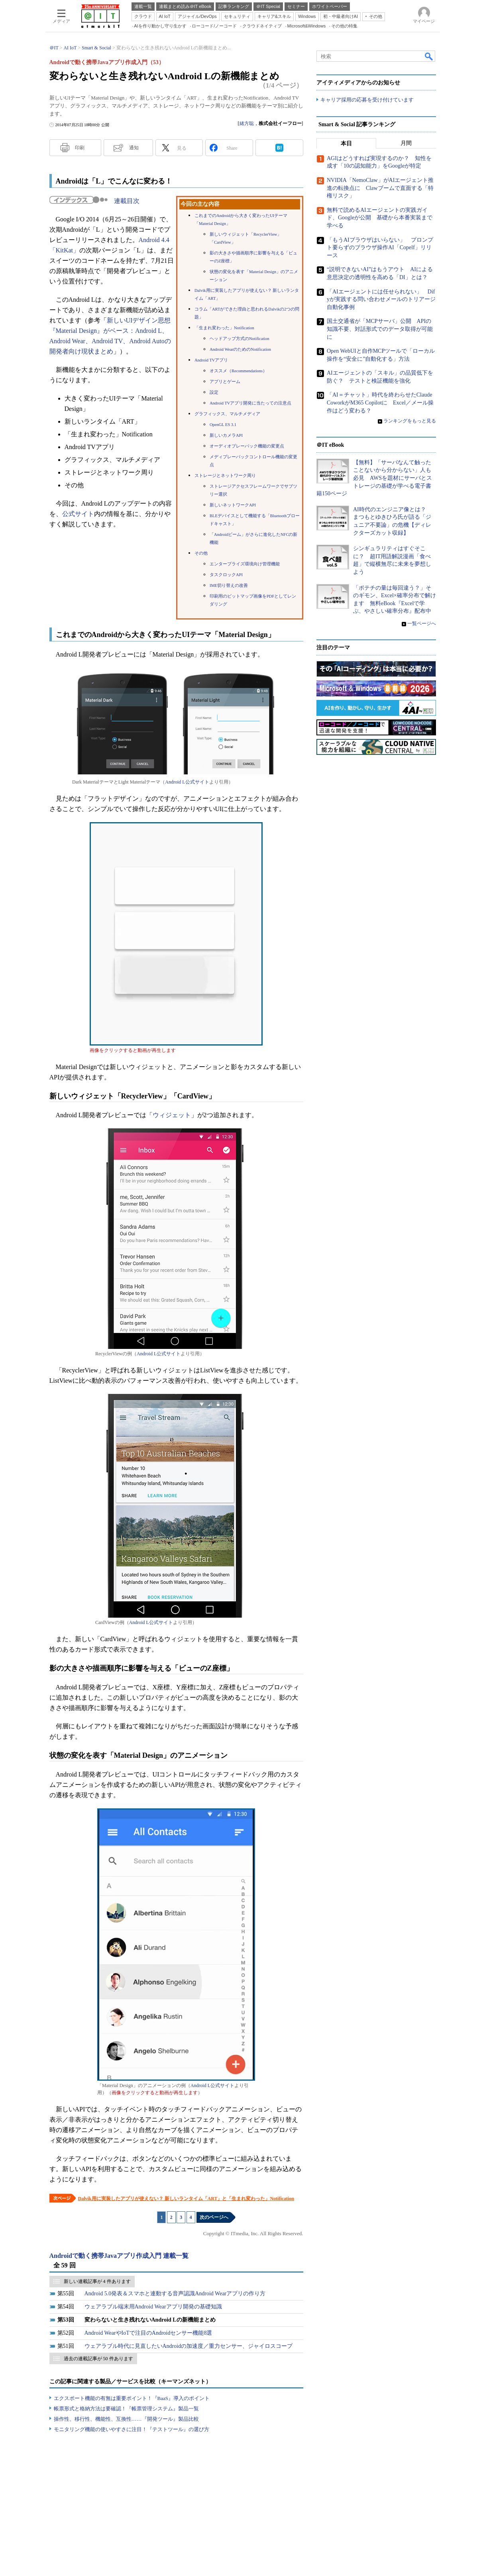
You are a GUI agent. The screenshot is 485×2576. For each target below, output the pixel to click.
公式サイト (78, 513)
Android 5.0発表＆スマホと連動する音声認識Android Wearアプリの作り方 (175, 2294)
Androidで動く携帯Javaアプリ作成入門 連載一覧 (119, 2255)
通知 (134, 147)
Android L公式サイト (187, 782)
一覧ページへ (421, 623)
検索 (429, 56)
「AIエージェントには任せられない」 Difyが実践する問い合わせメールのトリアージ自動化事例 (381, 299)
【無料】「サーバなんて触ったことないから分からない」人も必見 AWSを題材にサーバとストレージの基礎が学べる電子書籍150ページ (374, 477)
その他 (201, 553)
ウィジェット (172, 1115)
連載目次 (126, 200)
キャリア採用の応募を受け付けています (367, 100)
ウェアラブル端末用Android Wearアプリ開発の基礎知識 (153, 2307)
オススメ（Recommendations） (238, 371)
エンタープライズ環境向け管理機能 (245, 564)
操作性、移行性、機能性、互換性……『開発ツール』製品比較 (126, 2419)
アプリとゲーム (225, 381)
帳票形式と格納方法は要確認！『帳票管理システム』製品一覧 (126, 2409)
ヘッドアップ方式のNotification (239, 338)
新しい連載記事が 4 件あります (97, 2281)
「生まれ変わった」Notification (224, 328)
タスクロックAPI (226, 575)
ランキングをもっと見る (409, 421)
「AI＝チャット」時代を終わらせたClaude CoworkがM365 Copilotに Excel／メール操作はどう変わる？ (380, 402)
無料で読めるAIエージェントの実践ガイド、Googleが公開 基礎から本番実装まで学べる (379, 218)
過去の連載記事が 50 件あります (98, 2358)
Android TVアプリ (211, 360)
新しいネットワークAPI (233, 505)
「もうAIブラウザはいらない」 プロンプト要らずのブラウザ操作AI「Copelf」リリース (380, 247)
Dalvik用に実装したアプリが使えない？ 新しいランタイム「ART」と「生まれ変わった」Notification (186, 2198)
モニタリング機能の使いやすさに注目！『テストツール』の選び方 (131, 2429)
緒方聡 (247, 123)
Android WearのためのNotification (240, 349)
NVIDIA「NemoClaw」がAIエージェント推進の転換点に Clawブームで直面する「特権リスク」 (380, 188)
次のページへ (214, 2217)
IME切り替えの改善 (229, 585)
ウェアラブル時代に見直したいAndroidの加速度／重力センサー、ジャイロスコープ (188, 2346)
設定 (214, 392)
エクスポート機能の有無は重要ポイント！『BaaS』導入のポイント (132, 2398)
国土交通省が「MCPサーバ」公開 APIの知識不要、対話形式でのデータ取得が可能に (380, 329)
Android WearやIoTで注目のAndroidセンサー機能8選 (148, 2333)
